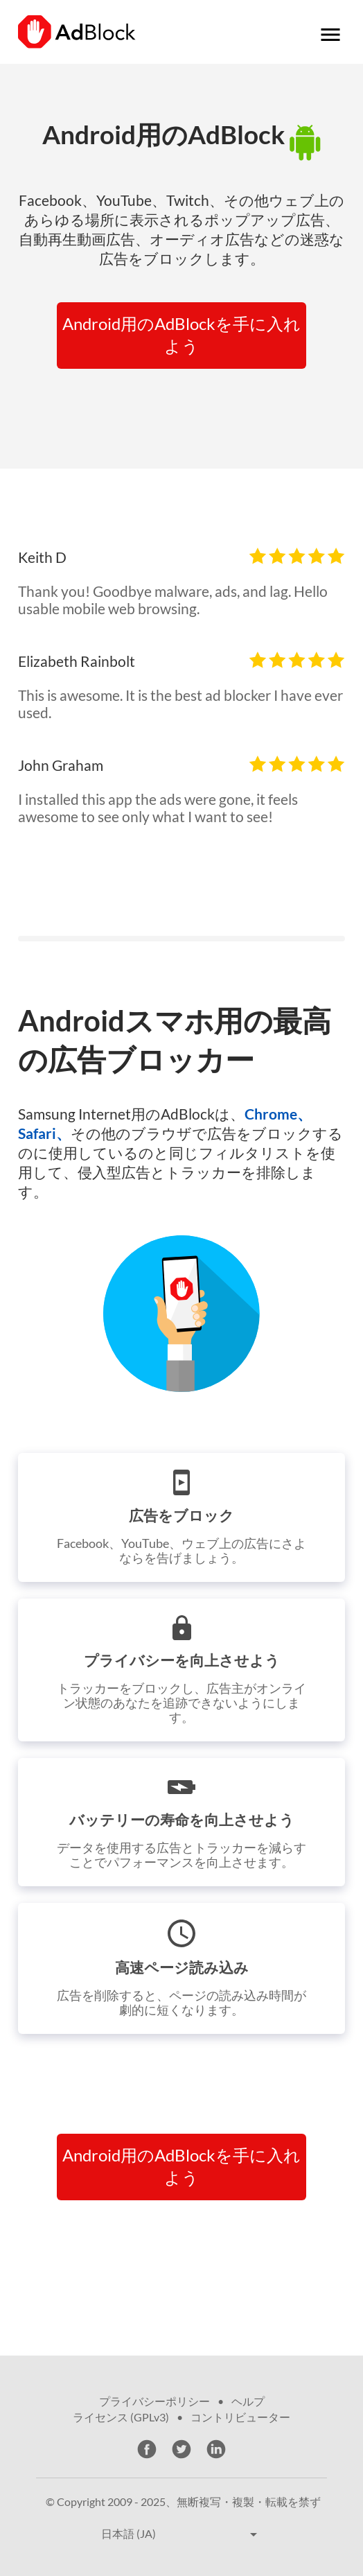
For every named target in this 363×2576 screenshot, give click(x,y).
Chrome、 (278, 1113)
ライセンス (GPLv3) (121, 2416)
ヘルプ (248, 2401)
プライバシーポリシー (154, 2401)
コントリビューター (240, 2416)
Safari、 (44, 1133)
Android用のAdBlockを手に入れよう (181, 334)
